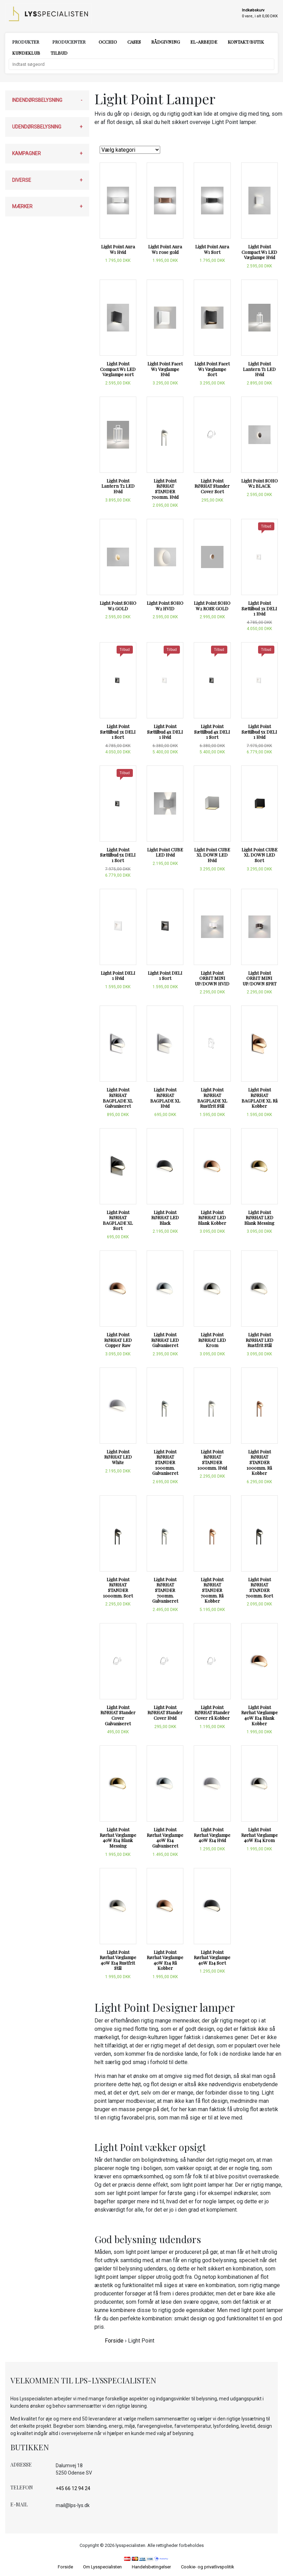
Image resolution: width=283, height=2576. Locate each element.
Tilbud (59, 53)
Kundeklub (26, 53)
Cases (134, 42)
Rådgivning (165, 42)
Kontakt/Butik (246, 42)
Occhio (108, 42)
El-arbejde (203, 42)
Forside (114, 2340)
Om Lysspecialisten (102, 2566)
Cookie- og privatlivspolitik (207, 2566)
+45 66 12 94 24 (73, 2488)
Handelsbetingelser (151, 2566)
